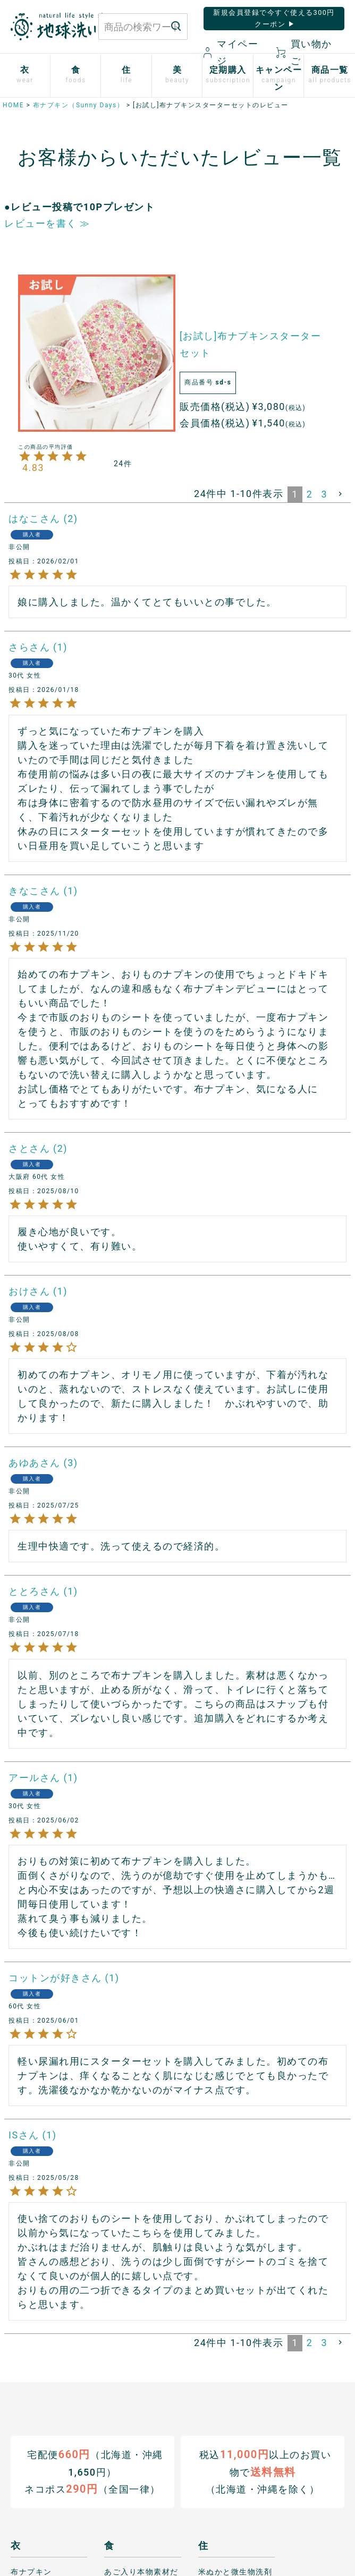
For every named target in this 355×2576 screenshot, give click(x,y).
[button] (341, 493)
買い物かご (304, 52)
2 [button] (310, 494)
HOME (13, 105)
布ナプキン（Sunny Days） (78, 105)
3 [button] (324, 494)
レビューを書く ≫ (47, 223)
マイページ (231, 52)
